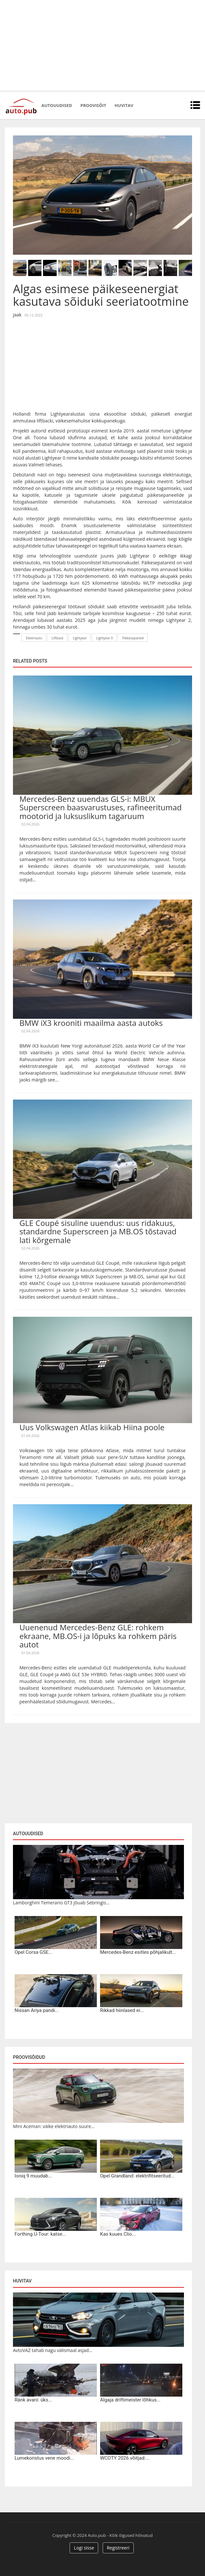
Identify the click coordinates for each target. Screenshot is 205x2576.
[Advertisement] (102, 45)
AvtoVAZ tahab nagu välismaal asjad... (52, 2350)
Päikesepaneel (133, 638)
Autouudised (56, 105)
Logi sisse (84, 2548)
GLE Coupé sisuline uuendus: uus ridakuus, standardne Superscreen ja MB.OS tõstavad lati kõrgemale (98, 1231)
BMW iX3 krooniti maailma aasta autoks (91, 1022)
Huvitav (124, 105)
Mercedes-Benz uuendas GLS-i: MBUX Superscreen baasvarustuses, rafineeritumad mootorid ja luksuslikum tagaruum (100, 807)
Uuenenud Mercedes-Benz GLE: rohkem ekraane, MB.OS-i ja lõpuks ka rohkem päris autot (98, 1636)
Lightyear (80, 638)
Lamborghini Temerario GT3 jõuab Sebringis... (61, 1903)
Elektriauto (34, 638)
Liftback (57, 638)
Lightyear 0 (104, 638)
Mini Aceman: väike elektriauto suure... (54, 2126)
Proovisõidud (29, 2057)
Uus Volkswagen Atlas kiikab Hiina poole (92, 1427)
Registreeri (118, 2548)
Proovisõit (93, 105)
